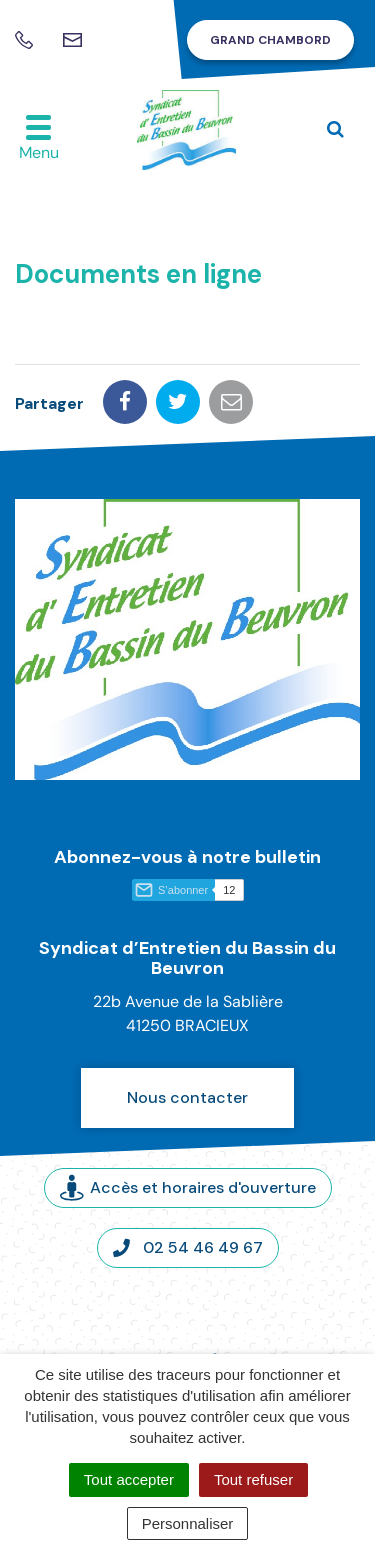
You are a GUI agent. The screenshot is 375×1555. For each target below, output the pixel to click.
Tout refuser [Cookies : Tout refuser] (253, 1479)
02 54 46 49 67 (188, 1247)
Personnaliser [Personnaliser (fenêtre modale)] (188, 1523)
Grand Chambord (270, 40)
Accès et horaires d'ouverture (188, 1187)
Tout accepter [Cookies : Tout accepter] (129, 1479)
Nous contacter (187, 1097)
